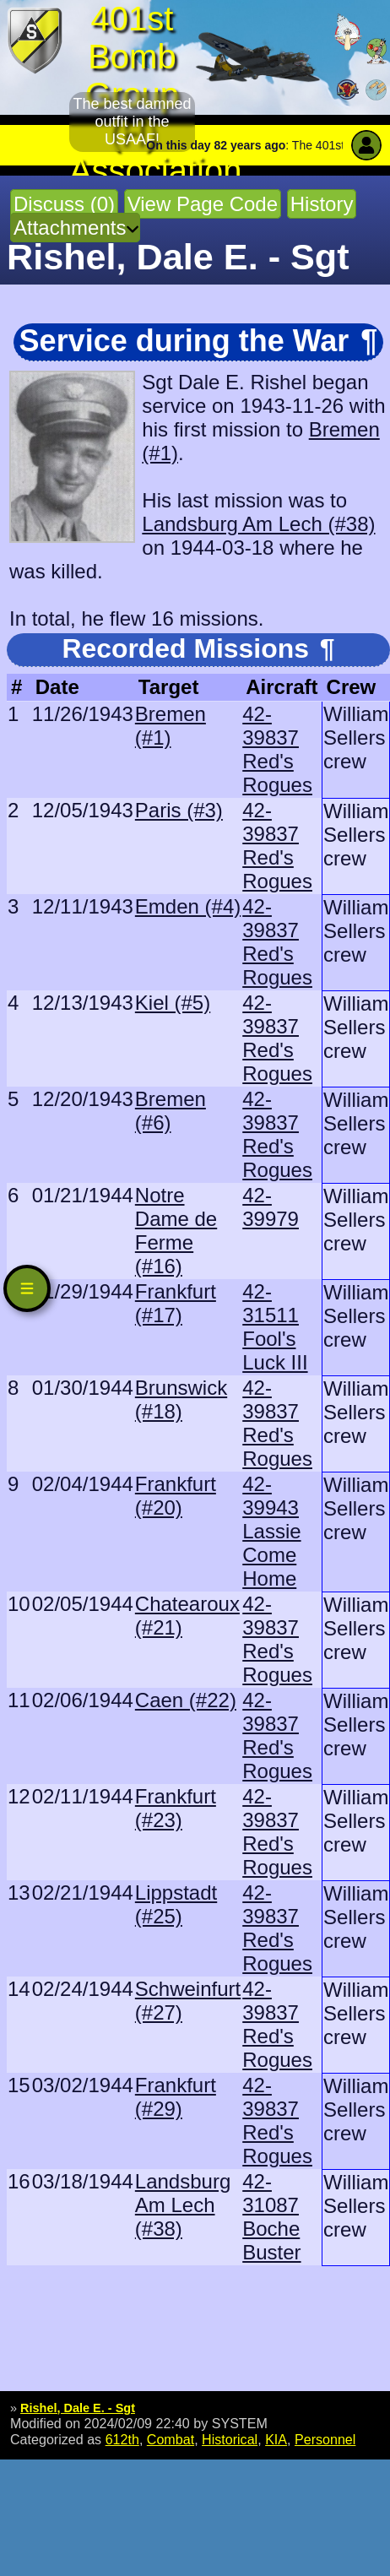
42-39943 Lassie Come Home (271, 1531)
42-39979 (270, 1207)
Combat (170, 2439)
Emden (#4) (188, 906)
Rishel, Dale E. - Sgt (77, 2408)
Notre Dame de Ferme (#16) (176, 1230)
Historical (229, 2439)
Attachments (70, 227)
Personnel (325, 2439)
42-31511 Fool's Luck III (274, 1327)
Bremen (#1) (170, 725)
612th (122, 2439)
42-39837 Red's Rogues (277, 749)
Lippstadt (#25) (176, 1904)
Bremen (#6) (170, 1110)
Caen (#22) (185, 1700)
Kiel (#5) (172, 1002)
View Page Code (202, 204)
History (322, 204)
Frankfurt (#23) (175, 1808)
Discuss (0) (64, 204)
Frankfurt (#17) (175, 1303)
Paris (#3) (179, 810)
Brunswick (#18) (181, 1399)
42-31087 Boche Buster (271, 2217)
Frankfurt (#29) (175, 2097)
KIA (276, 2439)
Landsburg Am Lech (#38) (258, 523)
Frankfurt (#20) (175, 1495)
